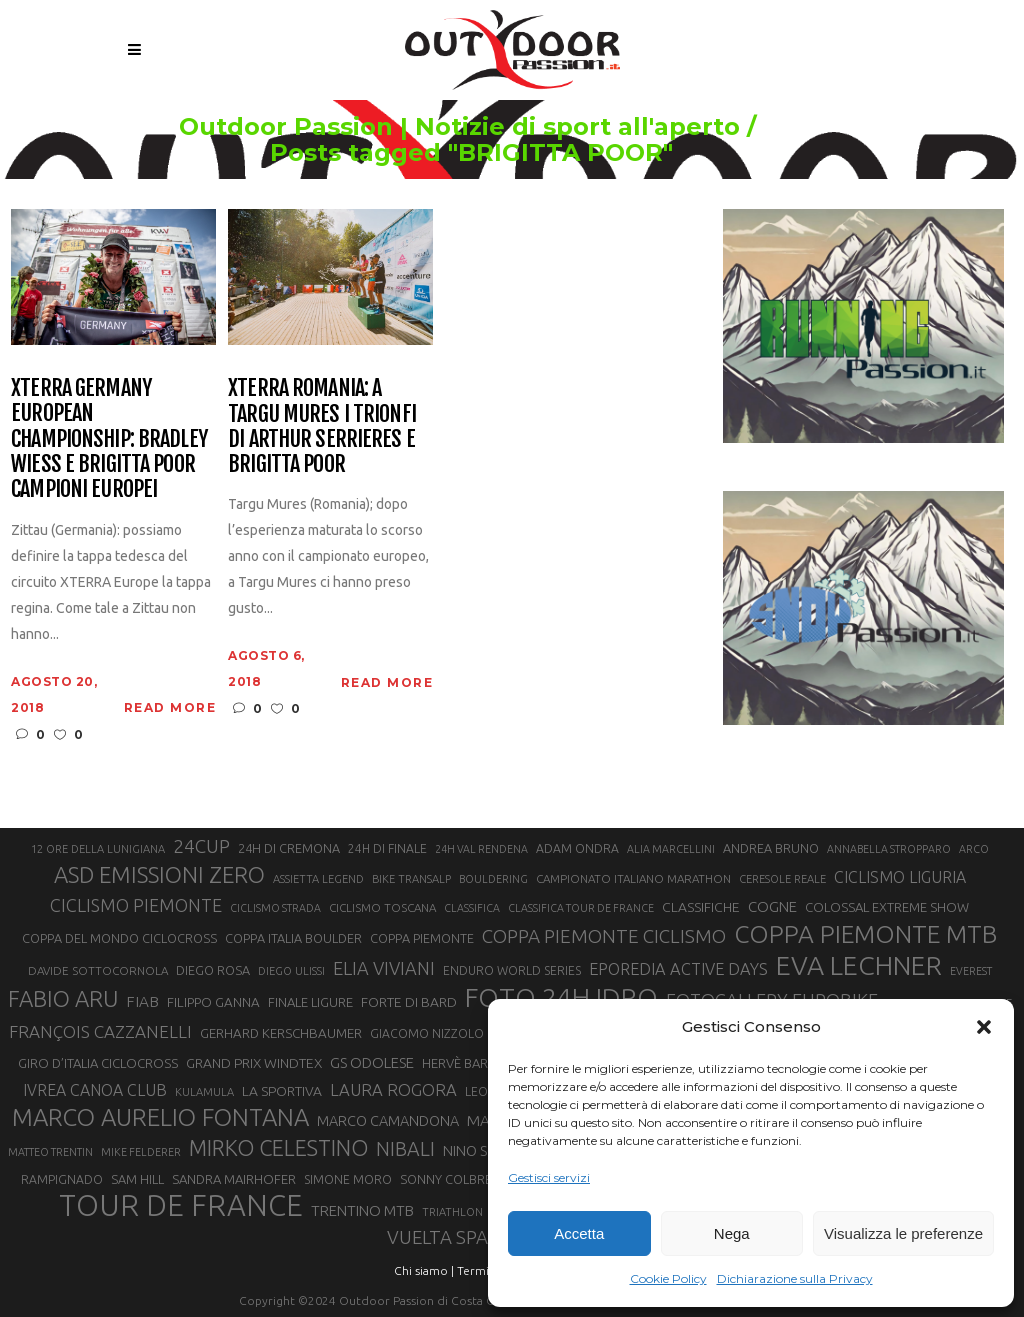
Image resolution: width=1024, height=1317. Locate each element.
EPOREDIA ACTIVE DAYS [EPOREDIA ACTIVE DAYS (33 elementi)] (678, 969)
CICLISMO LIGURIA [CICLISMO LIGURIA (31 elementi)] (900, 877)
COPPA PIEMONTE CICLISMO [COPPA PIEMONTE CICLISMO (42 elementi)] (604, 936)
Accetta (579, 1233)
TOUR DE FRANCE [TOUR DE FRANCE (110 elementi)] (181, 1206)
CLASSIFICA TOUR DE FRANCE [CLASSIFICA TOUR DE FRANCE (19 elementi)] (581, 908)
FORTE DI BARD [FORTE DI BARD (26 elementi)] (409, 1002)
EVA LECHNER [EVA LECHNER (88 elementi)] (859, 965)
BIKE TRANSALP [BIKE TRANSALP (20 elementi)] (411, 879)
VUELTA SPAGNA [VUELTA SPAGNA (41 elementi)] (456, 1237)
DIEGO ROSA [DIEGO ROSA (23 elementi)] (213, 970)
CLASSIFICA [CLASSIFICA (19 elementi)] (472, 908)
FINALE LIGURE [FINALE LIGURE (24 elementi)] (310, 1002)
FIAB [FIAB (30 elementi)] (142, 1001)
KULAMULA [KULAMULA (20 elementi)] (204, 1092)
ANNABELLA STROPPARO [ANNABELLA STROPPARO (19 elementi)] (889, 849)
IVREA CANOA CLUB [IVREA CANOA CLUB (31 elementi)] (95, 1090)
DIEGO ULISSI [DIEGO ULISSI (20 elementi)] (291, 971)
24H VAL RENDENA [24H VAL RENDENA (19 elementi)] (481, 849)
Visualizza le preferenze (903, 1233)
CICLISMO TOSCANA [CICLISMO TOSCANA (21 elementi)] (382, 907)
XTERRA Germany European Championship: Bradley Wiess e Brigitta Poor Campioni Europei (109, 438)
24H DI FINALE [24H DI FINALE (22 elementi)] (387, 848)
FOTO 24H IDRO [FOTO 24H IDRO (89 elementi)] (561, 997)
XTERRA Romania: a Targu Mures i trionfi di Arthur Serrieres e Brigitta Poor (322, 425)
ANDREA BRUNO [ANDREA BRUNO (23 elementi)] (771, 848)
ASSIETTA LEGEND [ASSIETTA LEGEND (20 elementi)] (318, 879)
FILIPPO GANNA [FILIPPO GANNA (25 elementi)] (213, 1002)
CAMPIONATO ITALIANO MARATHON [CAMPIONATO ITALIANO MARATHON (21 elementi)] (633, 878)
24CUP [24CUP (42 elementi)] (201, 846)
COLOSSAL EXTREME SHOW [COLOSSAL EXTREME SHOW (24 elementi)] (887, 907)
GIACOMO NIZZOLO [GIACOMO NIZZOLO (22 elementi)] (427, 1033)
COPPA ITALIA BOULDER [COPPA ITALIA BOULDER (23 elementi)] (293, 938)
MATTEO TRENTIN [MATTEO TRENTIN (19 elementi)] (50, 1152)
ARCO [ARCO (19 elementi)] (974, 849)
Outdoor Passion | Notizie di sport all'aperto (559, 127)
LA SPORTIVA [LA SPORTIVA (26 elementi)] (282, 1091)
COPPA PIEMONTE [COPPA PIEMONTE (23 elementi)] (422, 938)
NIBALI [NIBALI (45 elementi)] (405, 1149)
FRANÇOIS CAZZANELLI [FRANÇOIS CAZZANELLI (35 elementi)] (100, 1031)
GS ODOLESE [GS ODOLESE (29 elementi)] (372, 1062)
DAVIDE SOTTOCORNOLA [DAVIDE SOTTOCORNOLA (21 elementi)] (98, 970)
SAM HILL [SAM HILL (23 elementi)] (137, 1179)
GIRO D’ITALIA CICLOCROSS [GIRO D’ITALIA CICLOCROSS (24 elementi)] (98, 1063)
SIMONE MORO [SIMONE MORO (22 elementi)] (348, 1179)
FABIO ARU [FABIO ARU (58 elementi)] (63, 998)
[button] (984, 1027)
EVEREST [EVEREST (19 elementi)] (971, 971)
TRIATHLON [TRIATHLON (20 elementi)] (452, 1212)
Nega (732, 1233)
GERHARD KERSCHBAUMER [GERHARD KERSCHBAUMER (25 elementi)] (281, 1033)
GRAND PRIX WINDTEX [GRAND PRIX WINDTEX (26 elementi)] (254, 1063)
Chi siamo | (424, 1270)
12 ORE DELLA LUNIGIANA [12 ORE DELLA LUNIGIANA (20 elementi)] (98, 849)
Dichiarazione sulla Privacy (795, 1278)
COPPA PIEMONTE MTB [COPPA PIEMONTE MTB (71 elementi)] (865, 934)
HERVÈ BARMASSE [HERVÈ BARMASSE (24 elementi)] (475, 1063)
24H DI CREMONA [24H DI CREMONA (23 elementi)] (289, 848)
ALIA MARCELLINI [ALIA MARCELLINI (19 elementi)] (671, 849)
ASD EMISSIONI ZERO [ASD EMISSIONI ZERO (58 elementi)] (159, 874)
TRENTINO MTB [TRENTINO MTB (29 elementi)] (362, 1210)
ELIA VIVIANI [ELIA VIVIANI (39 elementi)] (384, 968)
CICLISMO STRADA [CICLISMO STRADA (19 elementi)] (275, 908)
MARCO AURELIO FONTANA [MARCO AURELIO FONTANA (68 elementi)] (160, 1118)
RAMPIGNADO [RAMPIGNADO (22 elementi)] (62, 1179)
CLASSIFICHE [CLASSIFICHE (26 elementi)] (701, 907)
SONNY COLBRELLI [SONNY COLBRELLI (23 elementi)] (453, 1179)
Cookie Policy (668, 1278)
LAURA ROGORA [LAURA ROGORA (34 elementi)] (393, 1089)
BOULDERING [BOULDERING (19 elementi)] (493, 879)
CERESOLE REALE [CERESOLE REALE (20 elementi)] (782, 879)
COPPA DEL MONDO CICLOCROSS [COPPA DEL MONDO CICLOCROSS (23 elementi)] (119, 938)
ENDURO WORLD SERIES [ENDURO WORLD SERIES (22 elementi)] (512, 970)
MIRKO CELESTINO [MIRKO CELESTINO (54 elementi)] (278, 1148)
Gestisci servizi (549, 1177)
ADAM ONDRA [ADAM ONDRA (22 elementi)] (577, 848)
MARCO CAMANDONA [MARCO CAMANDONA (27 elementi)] (388, 1121)
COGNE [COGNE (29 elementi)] (772, 906)
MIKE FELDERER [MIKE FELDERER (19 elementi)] (141, 1152)
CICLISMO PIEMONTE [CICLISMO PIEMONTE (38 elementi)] (136, 905)
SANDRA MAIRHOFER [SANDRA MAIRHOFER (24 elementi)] (234, 1179)
